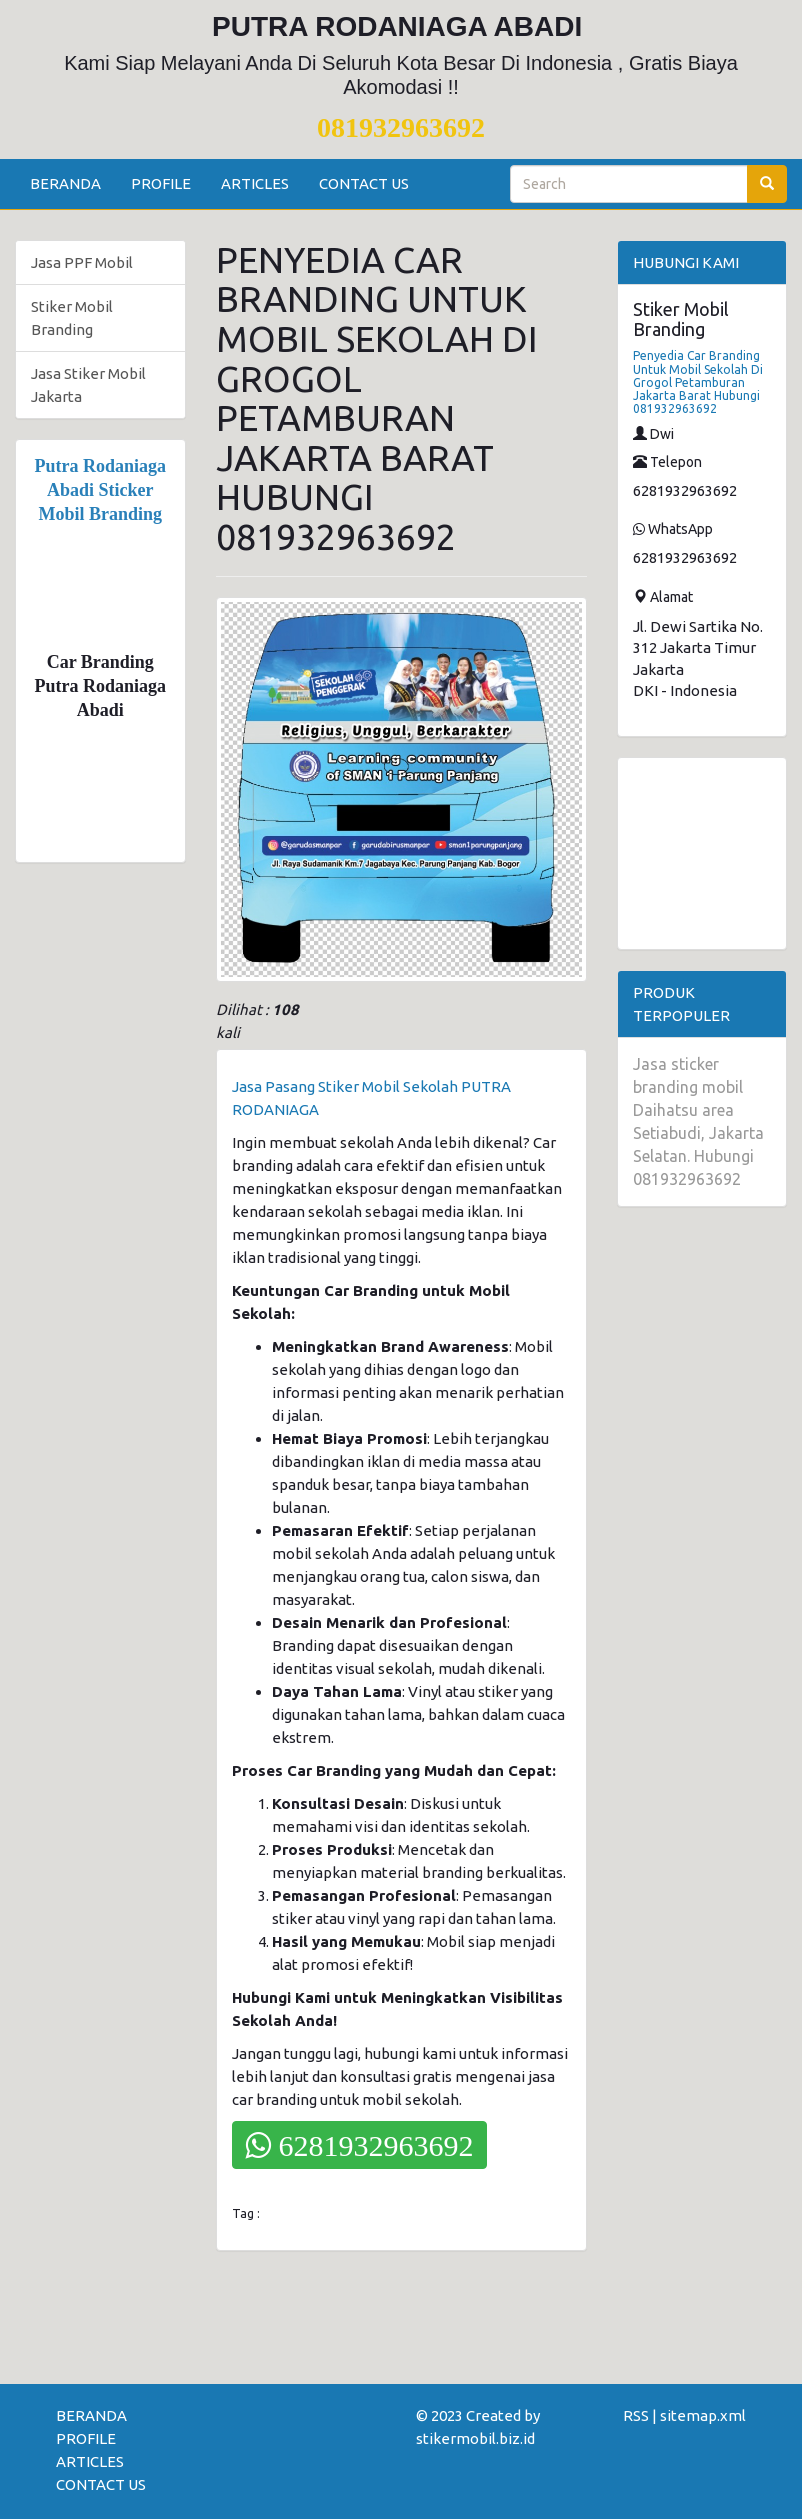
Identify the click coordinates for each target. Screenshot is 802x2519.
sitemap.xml (703, 2415)
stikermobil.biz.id (475, 2438)
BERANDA (65, 183)
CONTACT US (364, 183)
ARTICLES (255, 183)
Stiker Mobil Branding (72, 318)
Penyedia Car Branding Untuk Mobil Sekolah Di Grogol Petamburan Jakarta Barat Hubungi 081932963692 (698, 382)
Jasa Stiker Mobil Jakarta (88, 385)
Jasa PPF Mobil (82, 262)
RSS (636, 2415)
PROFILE (161, 183)
